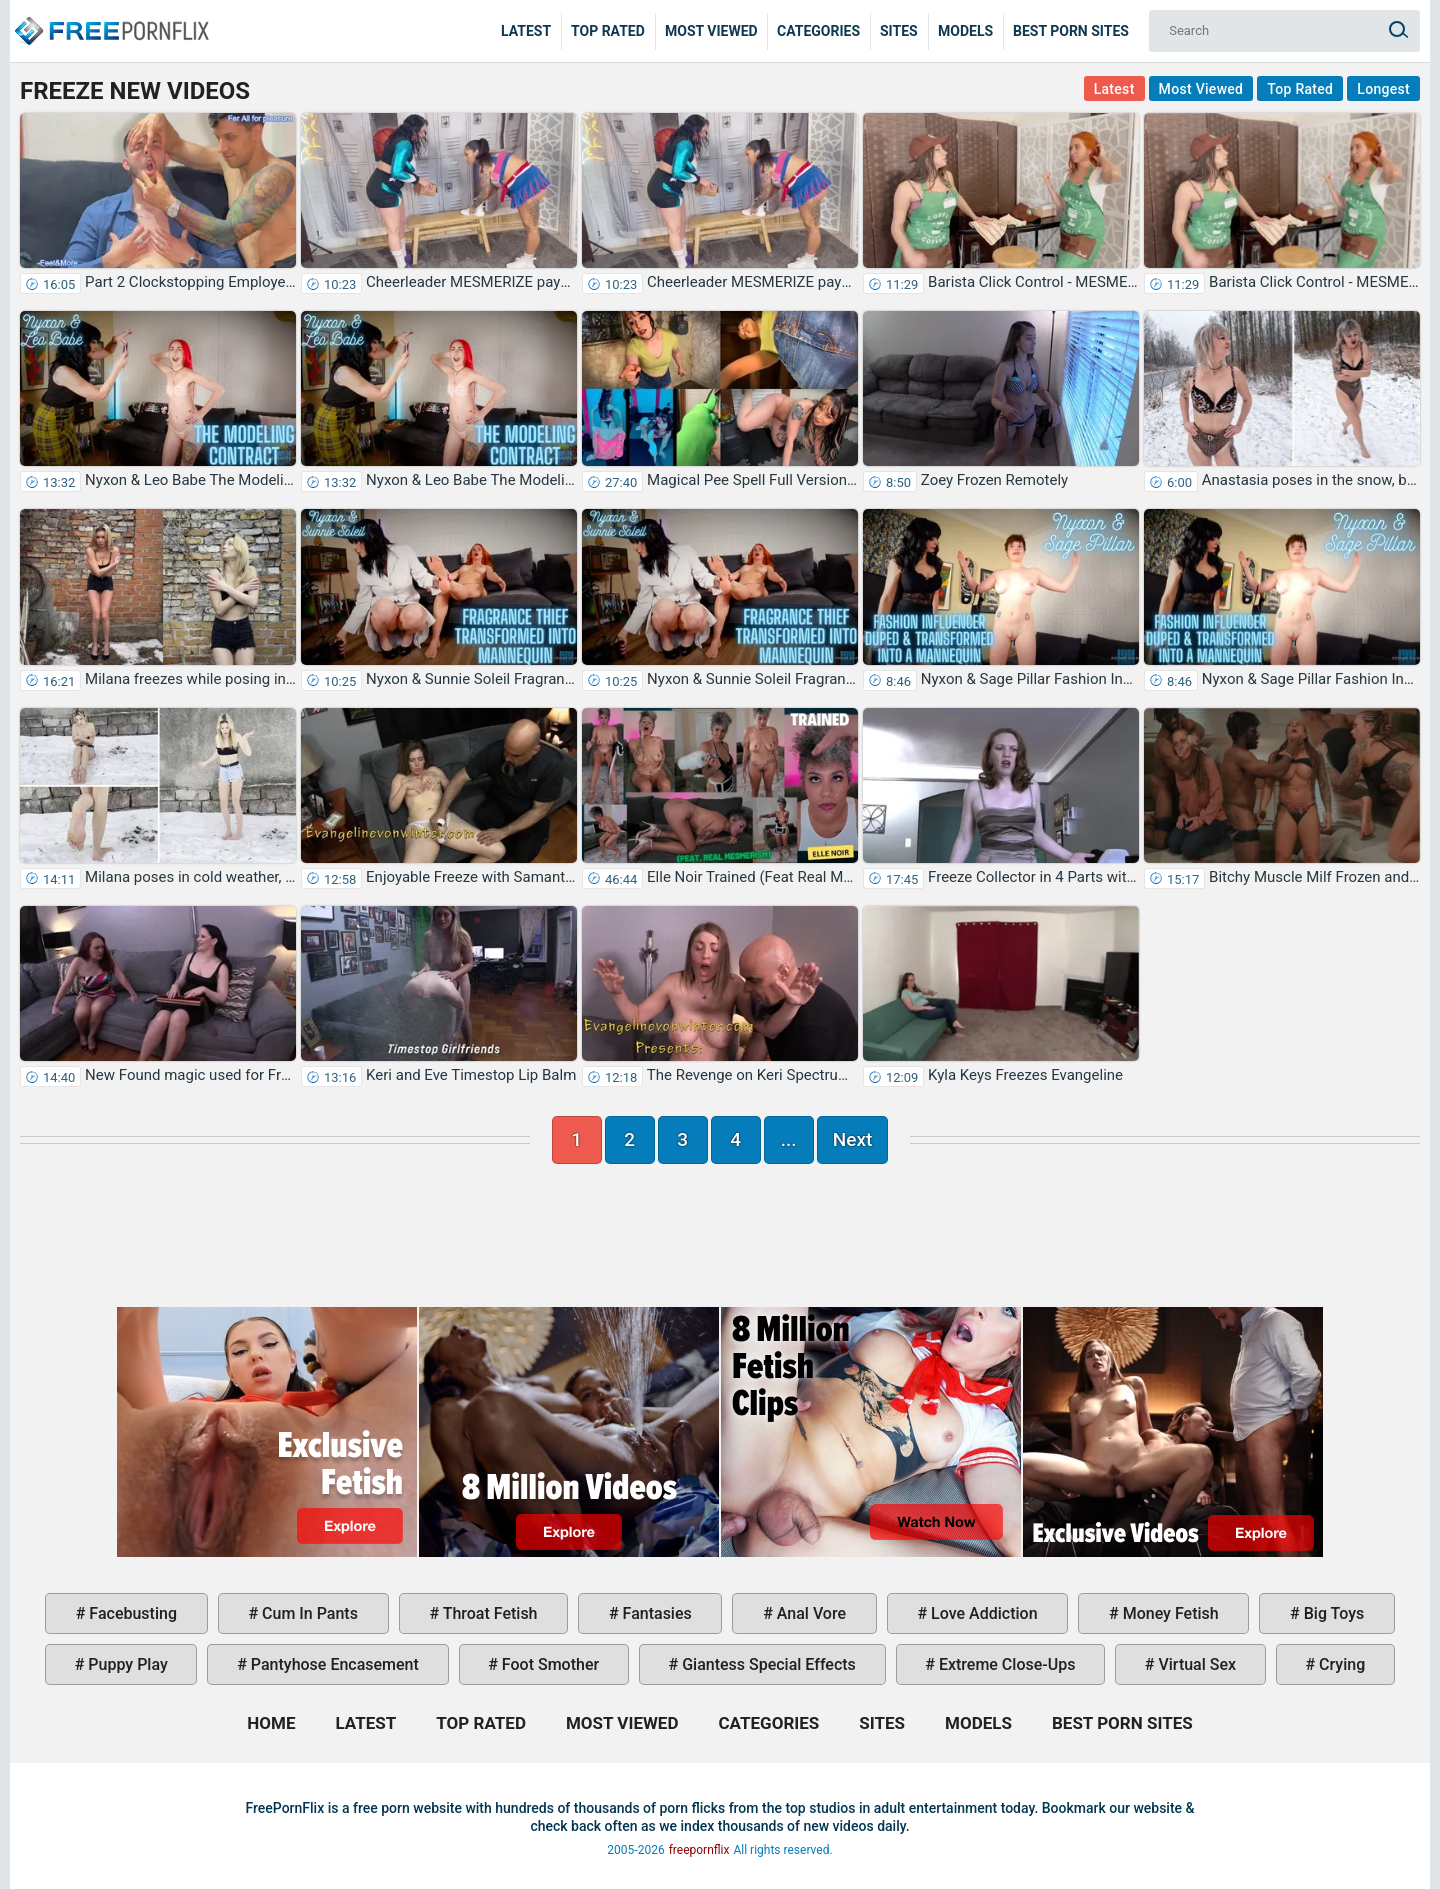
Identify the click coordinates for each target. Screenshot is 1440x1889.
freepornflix (699, 1850)
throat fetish (488, 1613)
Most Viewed (711, 31)
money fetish (1169, 1613)
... (789, 1139)
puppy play (125, 1664)
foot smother (548, 1664)
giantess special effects (767, 1664)
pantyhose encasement (333, 1664)
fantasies (655, 1613)
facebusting (131, 1613)
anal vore (809, 1613)
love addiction (982, 1613)
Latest (526, 31)
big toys (1332, 1613)
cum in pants (308, 1613)
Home (110, 16)
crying (1340, 1664)
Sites (899, 31)
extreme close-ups (1005, 1664)
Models (965, 31)
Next (853, 1139)
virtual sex (1195, 1664)
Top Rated (608, 31)
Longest (1383, 89)
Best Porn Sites (1071, 31)
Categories (818, 31)
